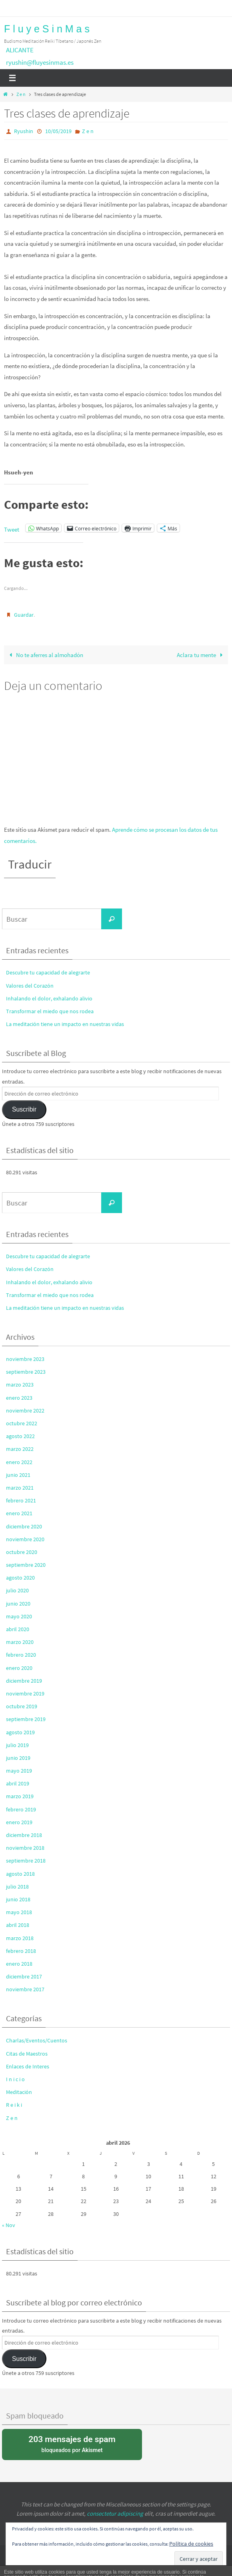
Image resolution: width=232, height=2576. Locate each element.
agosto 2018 (20, 1873)
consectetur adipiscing (115, 2513)
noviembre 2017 (25, 1989)
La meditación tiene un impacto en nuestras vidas (65, 1024)
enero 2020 (19, 1668)
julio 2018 (17, 1886)
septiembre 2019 (26, 1719)
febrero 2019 (21, 1809)
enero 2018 (19, 1963)
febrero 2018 (21, 1950)
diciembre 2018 (24, 1835)
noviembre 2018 (25, 1847)
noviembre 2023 (25, 1359)
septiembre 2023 (26, 1371)
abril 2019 (17, 1783)
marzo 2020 (20, 1642)
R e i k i (14, 2105)
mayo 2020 (19, 1616)
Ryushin (23, 131)
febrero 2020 (21, 1655)
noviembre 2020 (25, 1539)
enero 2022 (19, 1462)
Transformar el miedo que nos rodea (50, 1011)
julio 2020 (17, 1590)
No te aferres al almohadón (44, 655)
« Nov (8, 2225)
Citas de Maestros (27, 2053)
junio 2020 (18, 1603)
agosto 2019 (20, 1732)
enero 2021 (19, 1513)
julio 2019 (17, 1745)
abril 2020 (17, 1629)
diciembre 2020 (24, 1526)
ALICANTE (20, 50)
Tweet (11, 528)
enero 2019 (19, 1822)
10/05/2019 (58, 131)
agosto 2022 (20, 1436)
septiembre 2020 (26, 1564)
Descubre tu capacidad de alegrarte (48, 972)
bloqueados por (72, 2443)
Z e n (21, 94)
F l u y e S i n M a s (47, 28)
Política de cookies (191, 2543)
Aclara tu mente (201, 655)
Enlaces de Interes (27, 2066)
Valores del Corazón (30, 985)
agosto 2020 (20, 1577)
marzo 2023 (20, 1385)
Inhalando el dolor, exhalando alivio (49, 998)
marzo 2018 (20, 1938)
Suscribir (24, 1109)
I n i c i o (15, 2079)
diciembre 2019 (24, 1680)
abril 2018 (17, 1925)
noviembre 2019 (25, 1693)
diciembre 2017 (24, 1976)
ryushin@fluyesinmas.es (40, 62)
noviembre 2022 (25, 1410)
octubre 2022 (21, 1423)
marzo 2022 (20, 1449)
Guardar (24, 614)
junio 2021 (18, 1474)
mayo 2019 (19, 1770)
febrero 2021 (21, 1500)
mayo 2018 (19, 1912)
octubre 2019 (21, 1706)
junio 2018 (18, 1899)
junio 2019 (18, 1757)
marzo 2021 (20, 1487)
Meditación (19, 2092)
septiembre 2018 (26, 1861)
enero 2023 (19, 1397)
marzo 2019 (20, 1796)
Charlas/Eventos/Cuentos (36, 2040)
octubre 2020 (21, 1552)
